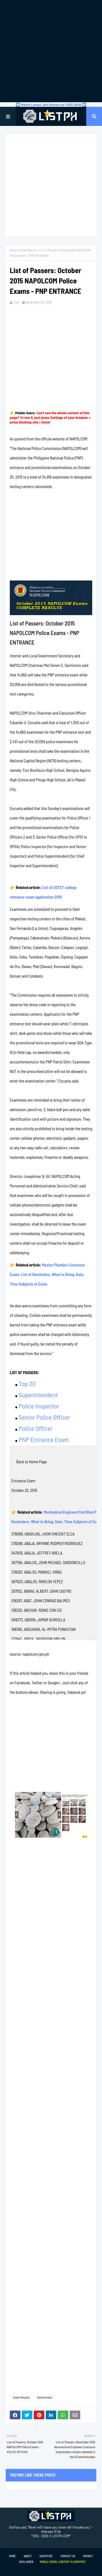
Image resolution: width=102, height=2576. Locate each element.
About (28, 2556)
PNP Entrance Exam (44, 1439)
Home (13, 250)
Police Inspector (39, 1406)
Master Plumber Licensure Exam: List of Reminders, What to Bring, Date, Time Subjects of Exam (47, 1274)
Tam (16, 302)
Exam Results (28, 250)
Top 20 (27, 1383)
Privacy (88, 2556)
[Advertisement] (51, 51)
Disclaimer (26, 2561)
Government (44, 2397)
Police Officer (36, 1428)
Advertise (45, 2556)
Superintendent (38, 1395)
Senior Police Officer (44, 1417)
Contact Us (67, 2556)
